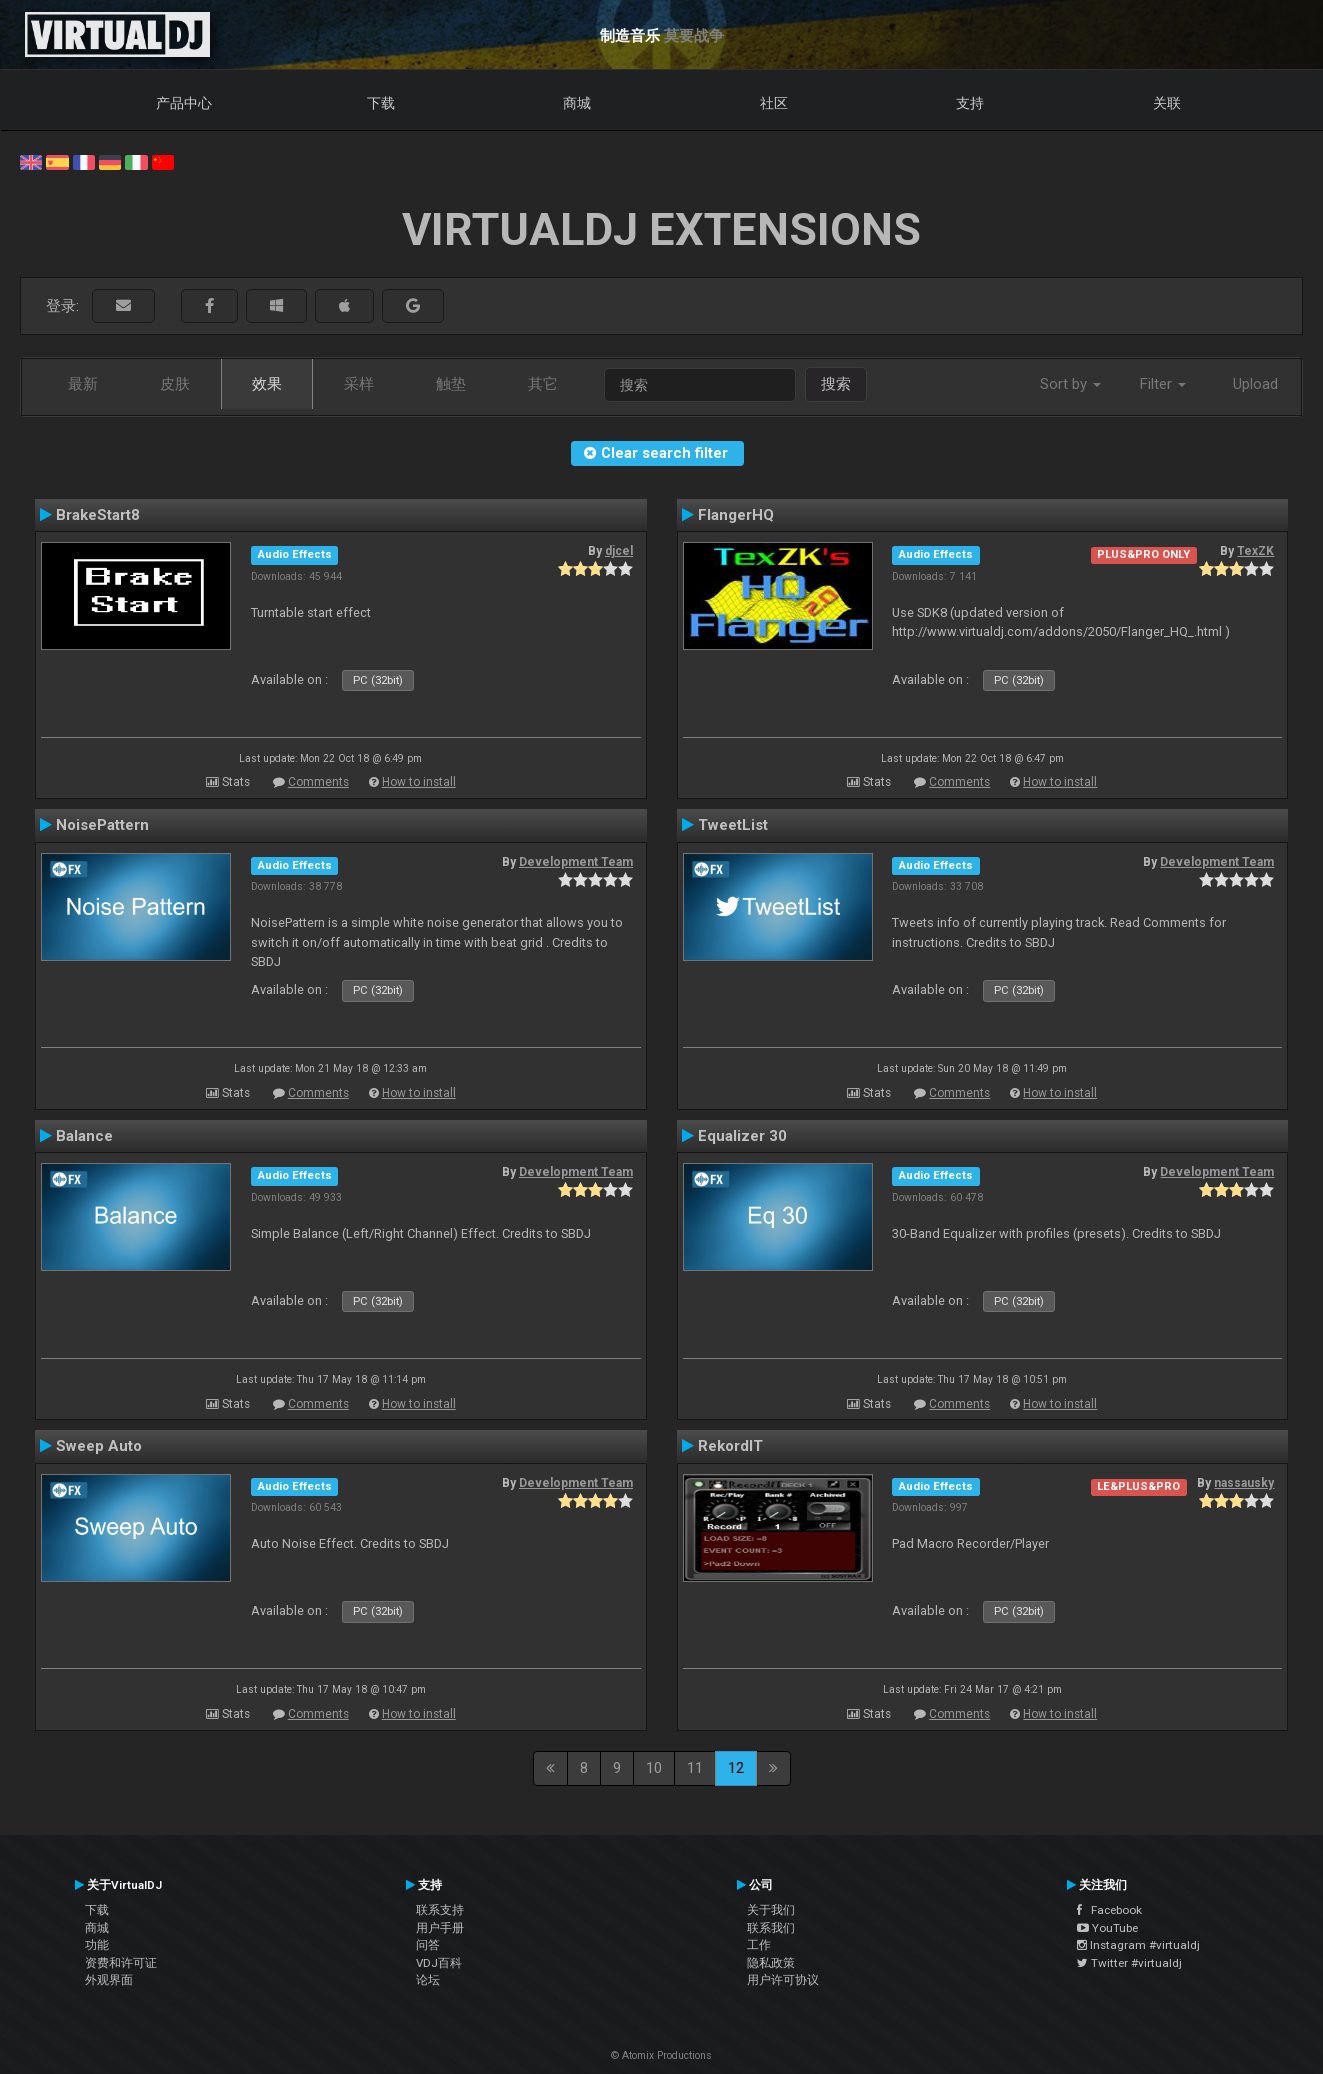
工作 (759, 1945)
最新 (83, 384)
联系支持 (440, 1910)
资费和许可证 (121, 1963)
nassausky (1244, 1483)
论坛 (428, 1980)
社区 (774, 103)
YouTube (1107, 1928)
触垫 (451, 384)
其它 (543, 384)
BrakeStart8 (98, 515)
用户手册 (440, 1928)
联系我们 (771, 1928)
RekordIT (730, 1446)
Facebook (1109, 1910)
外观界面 (109, 1980)
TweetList (733, 825)
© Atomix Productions (661, 2055)
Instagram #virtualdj (1138, 1945)
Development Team (576, 862)
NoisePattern (102, 825)
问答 (428, 1945)
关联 (1167, 103)
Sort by (1070, 384)
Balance (84, 1136)
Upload (1255, 384)
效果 (267, 384)
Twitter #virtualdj (1129, 1963)
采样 (359, 384)
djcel (619, 551)
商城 (577, 103)
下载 (381, 103)
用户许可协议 (783, 1980)
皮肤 (175, 384)
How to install (419, 782)
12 (736, 1768)
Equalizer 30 (742, 1136)
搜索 (836, 384)
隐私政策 (771, 1963)
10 (654, 1768)
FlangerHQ (736, 515)
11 (695, 1768)
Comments (318, 782)
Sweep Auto (99, 1446)
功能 (97, 1945)
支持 (970, 103)
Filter (1163, 384)
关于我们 (771, 1910)
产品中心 (184, 103)
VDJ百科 (439, 1963)
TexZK (1255, 551)
